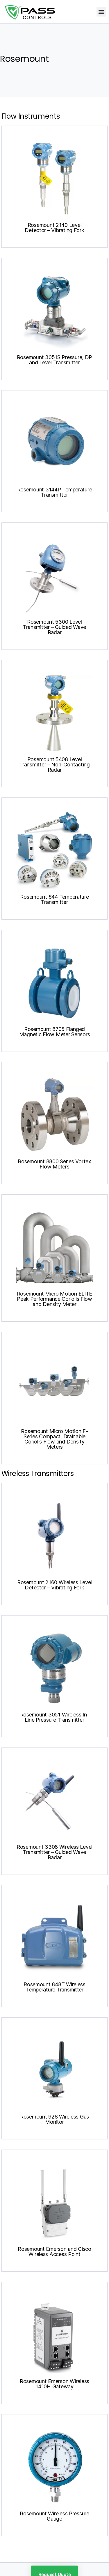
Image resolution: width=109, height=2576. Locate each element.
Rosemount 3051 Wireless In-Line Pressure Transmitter (54, 1717)
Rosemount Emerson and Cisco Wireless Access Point (54, 2251)
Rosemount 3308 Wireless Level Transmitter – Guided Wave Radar (54, 1852)
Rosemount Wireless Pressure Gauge (54, 2516)
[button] (101, 12)
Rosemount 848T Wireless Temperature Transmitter (54, 1987)
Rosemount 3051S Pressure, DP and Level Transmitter (54, 360)
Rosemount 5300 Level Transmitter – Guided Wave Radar (54, 627)
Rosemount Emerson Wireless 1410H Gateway (54, 2383)
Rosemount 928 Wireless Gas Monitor (54, 2119)
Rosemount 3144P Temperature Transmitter (54, 492)
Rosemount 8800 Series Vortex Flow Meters (54, 1164)
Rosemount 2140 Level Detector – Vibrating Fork (54, 227)
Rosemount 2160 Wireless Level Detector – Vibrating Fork (54, 1585)
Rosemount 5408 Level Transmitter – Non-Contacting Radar (54, 764)
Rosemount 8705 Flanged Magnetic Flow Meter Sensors (54, 1031)
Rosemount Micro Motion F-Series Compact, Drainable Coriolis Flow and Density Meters (54, 1439)
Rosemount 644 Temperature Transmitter (54, 899)
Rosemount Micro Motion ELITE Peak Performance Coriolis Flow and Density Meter (54, 1299)
